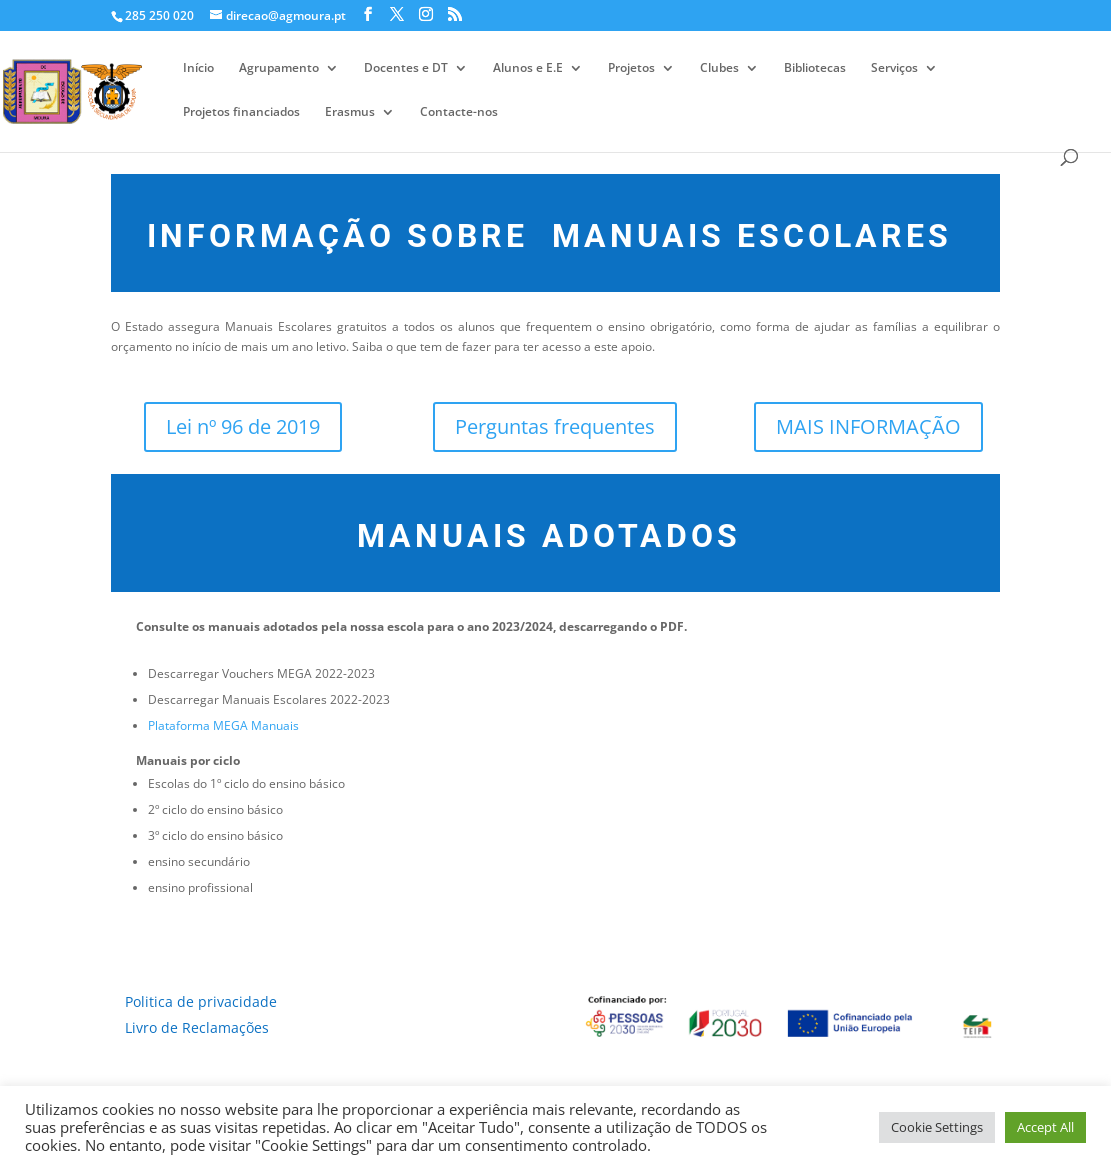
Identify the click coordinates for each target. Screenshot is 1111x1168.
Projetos (631, 68)
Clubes (719, 68)
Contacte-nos (459, 112)
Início (198, 68)
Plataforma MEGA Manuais (223, 725)
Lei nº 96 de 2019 (243, 426)
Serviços (894, 68)
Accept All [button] (1045, 1127)
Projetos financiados (241, 112)
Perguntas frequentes (555, 426)
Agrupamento (279, 68)
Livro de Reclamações (197, 1027)
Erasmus (350, 112)
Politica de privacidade (201, 1001)
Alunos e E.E (528, 68)
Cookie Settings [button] (937, 1127)
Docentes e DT (406, 68)
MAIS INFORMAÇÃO (868, 426)
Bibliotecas (815, 68)
